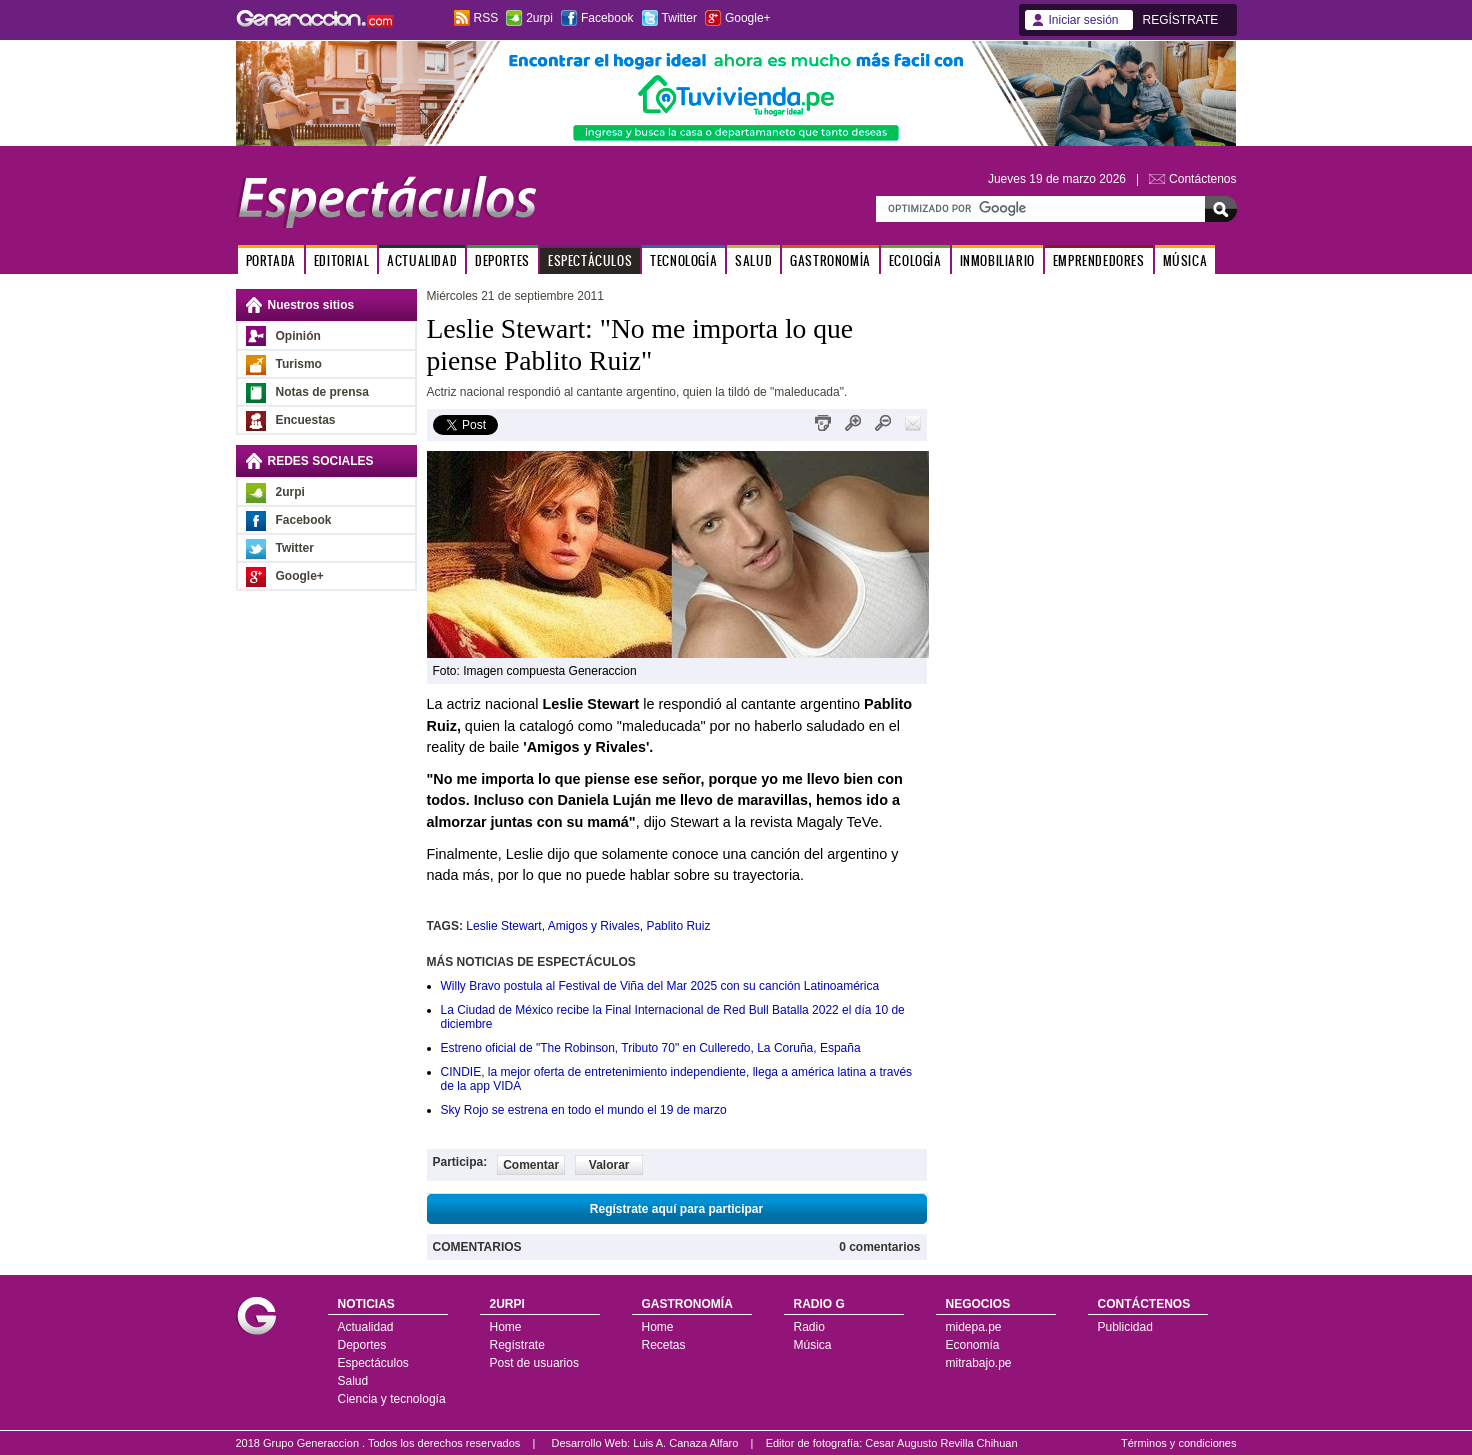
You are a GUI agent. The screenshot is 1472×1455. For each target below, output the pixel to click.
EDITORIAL (341, 260)
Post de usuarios (534, 1363)
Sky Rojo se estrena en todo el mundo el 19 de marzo (584, 1110)
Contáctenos (1202, 179)
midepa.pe (974, 1327)
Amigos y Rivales (594, 926)
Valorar (609, 1165)
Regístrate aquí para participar (676, 1209)
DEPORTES (502, 260)
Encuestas (306, 420)
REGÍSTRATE (1181, 20)
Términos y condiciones (1179, 1443)
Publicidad (1125, 1327)
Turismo (299, 364)
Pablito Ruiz (678, 926)
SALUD (753, 260)
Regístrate (517, 1345)
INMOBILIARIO (997, 260)
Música (813, 1345)
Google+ (748, 18)
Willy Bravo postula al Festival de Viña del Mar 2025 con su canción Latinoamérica (660, 986)
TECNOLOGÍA (683, 260)
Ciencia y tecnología (392, 1399)
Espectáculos (373, 1363)
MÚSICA (1185, 260)
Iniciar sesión (1084, 20)
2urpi (539, 18)
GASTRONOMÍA (830, 260)
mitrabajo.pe (979, 1363)
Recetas (664, 1345)
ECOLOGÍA (915, 260)
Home (506, 1327)
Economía (973, 1345)
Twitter (679, 18)
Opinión (298, 336)
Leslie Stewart (503, 926)
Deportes (362, 1345)
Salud (353, 1381)
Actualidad (366, 1327)
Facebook (607, 18)
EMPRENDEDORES (1099, 260)
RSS (486, 18)
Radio (809, 1327)
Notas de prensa (322, 392)
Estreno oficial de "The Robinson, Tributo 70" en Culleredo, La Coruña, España (651, 1048)
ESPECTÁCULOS (590, 260)
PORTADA (271, 260)
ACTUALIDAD (422, 260)
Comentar (531, 1165)
